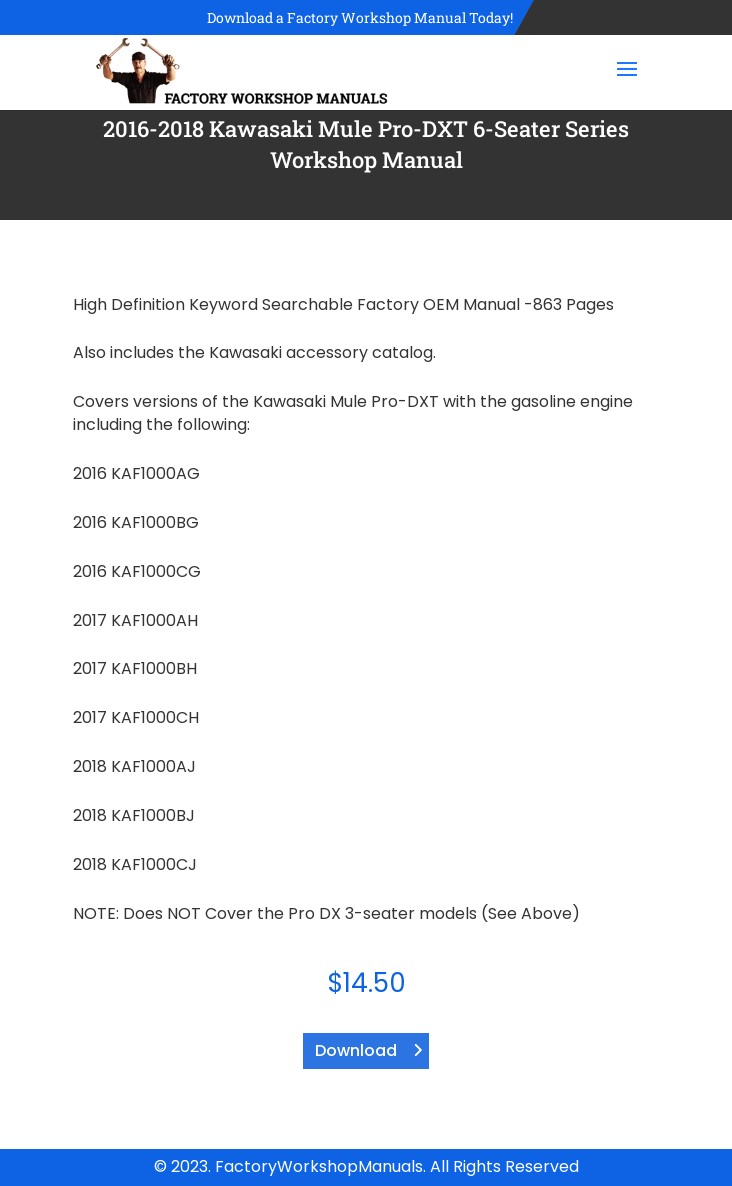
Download (356, 1050)
